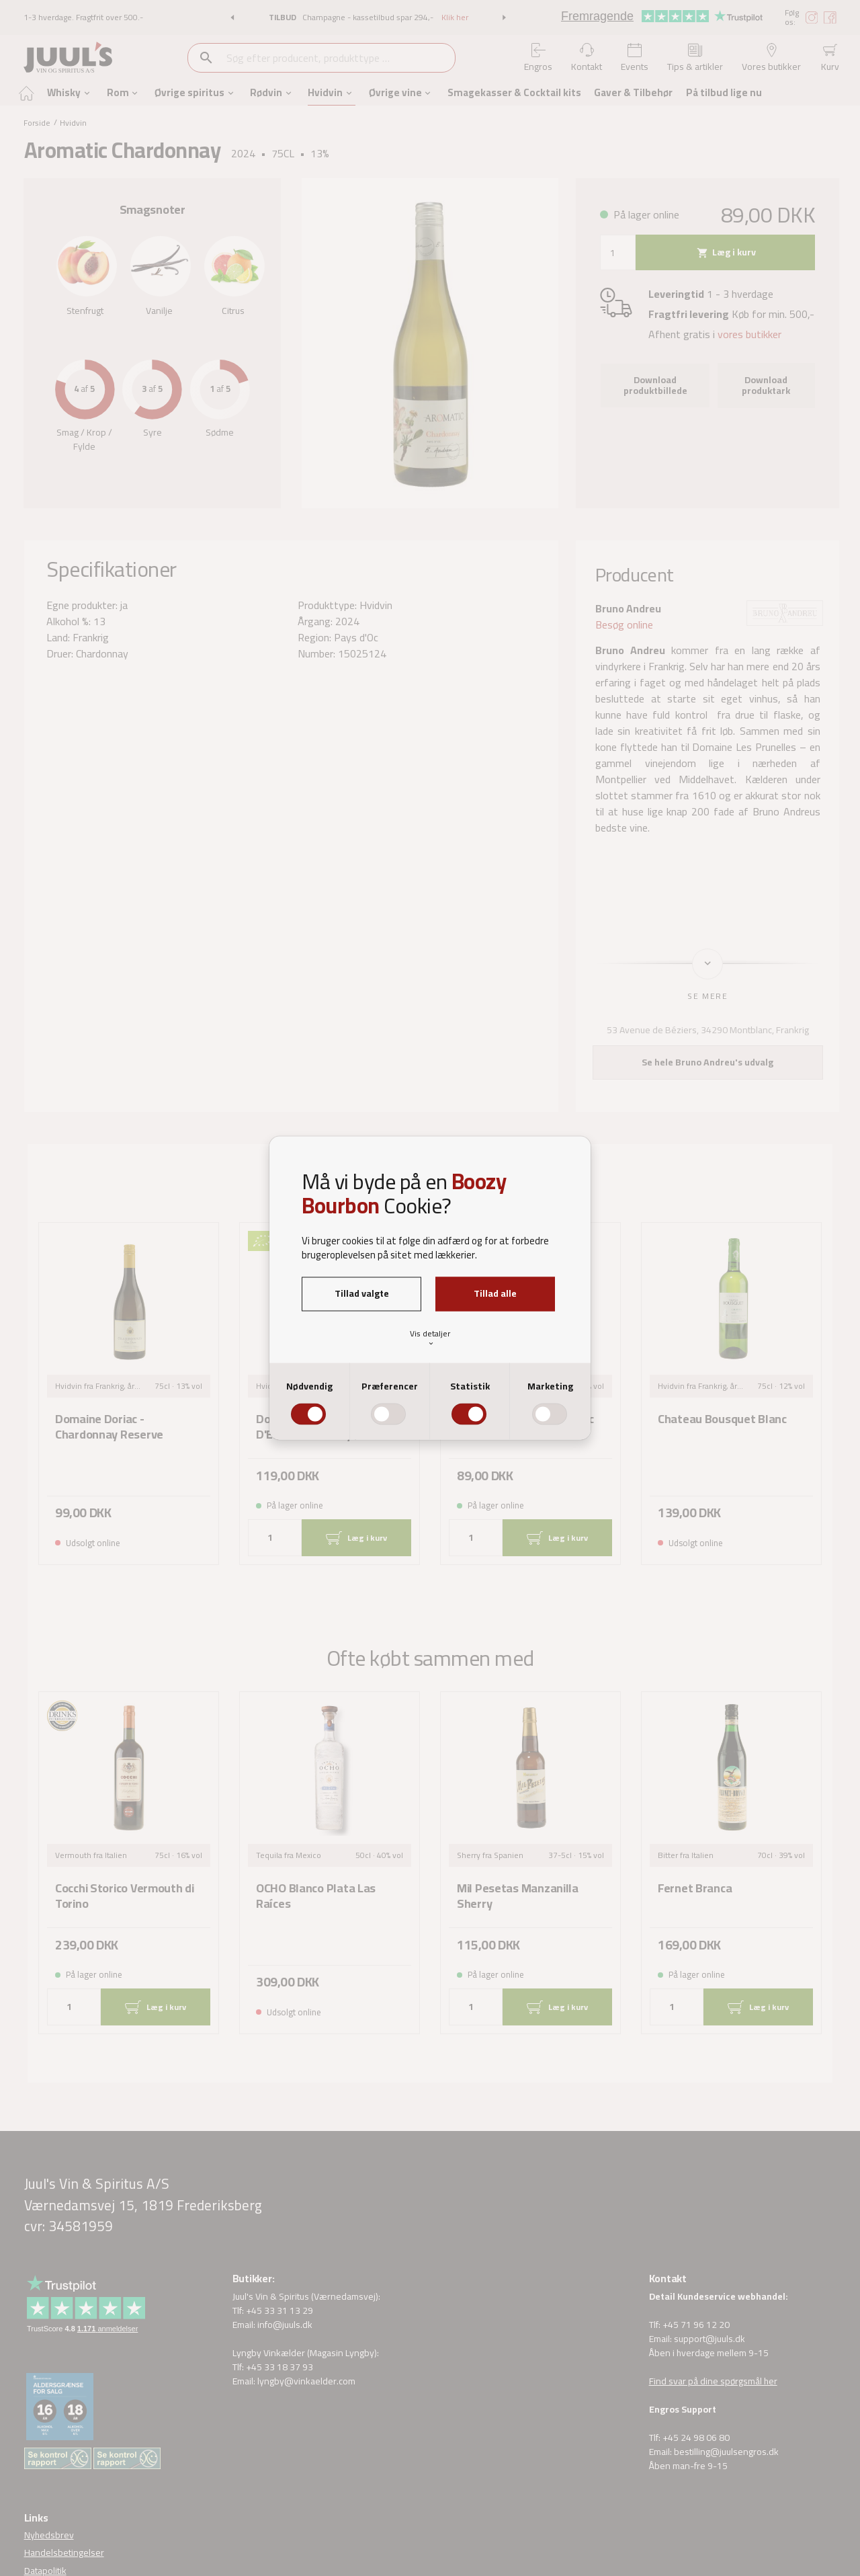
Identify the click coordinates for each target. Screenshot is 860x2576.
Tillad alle (495, 1293)
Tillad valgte (362, 1293)
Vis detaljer (430, 1336)
